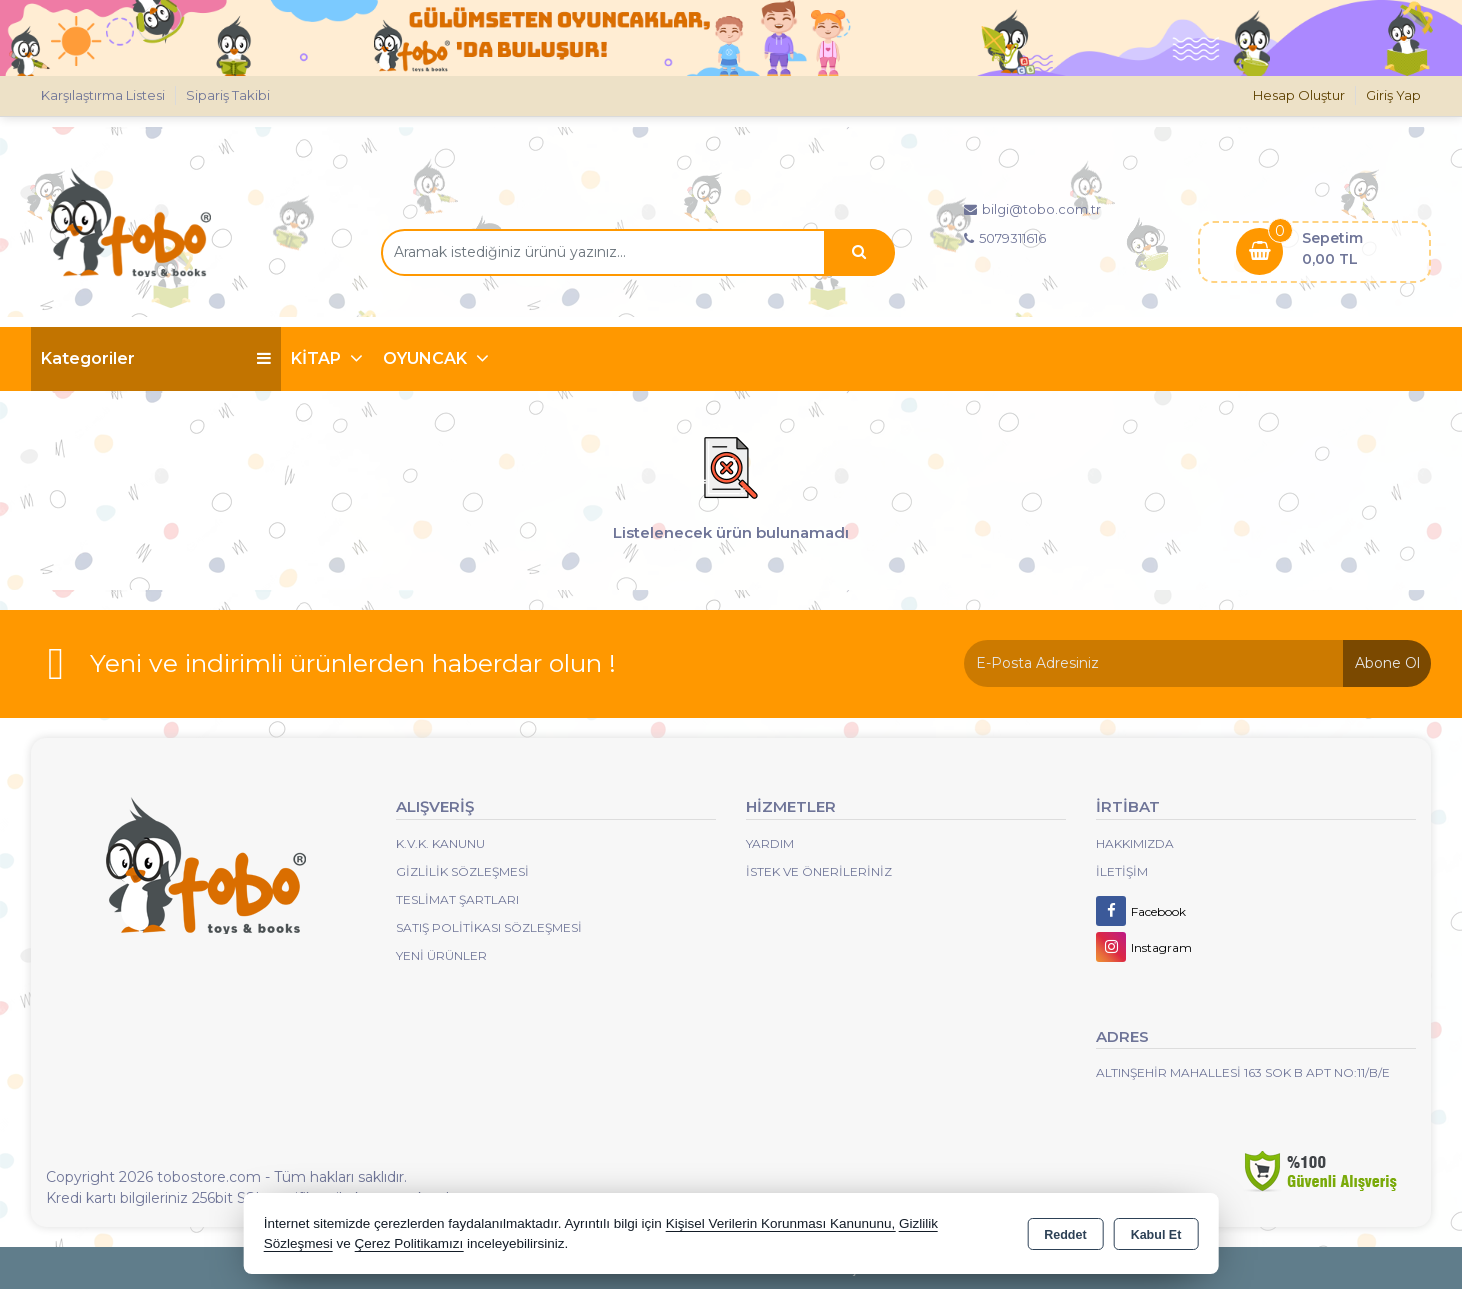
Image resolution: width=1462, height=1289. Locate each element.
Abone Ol (1387, 663)
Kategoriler (156, 358)
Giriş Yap (1393, 95)
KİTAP (318, 358)
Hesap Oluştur (1299, 95)
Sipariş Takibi (228, 95)
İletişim (1122, 871)
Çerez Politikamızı (408, 1243)
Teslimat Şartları (457, 899)
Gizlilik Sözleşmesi (462, 871)
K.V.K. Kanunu (440, 843)
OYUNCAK (427, 358)
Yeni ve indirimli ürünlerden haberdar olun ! (353, 663)
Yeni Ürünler (441, 955)
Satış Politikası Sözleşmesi (489, 927)
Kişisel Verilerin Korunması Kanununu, (781, 1223)
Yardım (770, 843)
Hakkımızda (1135, 843)
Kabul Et (1156, 1235)
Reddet (1065, 1235)
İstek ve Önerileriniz (819, 871)
